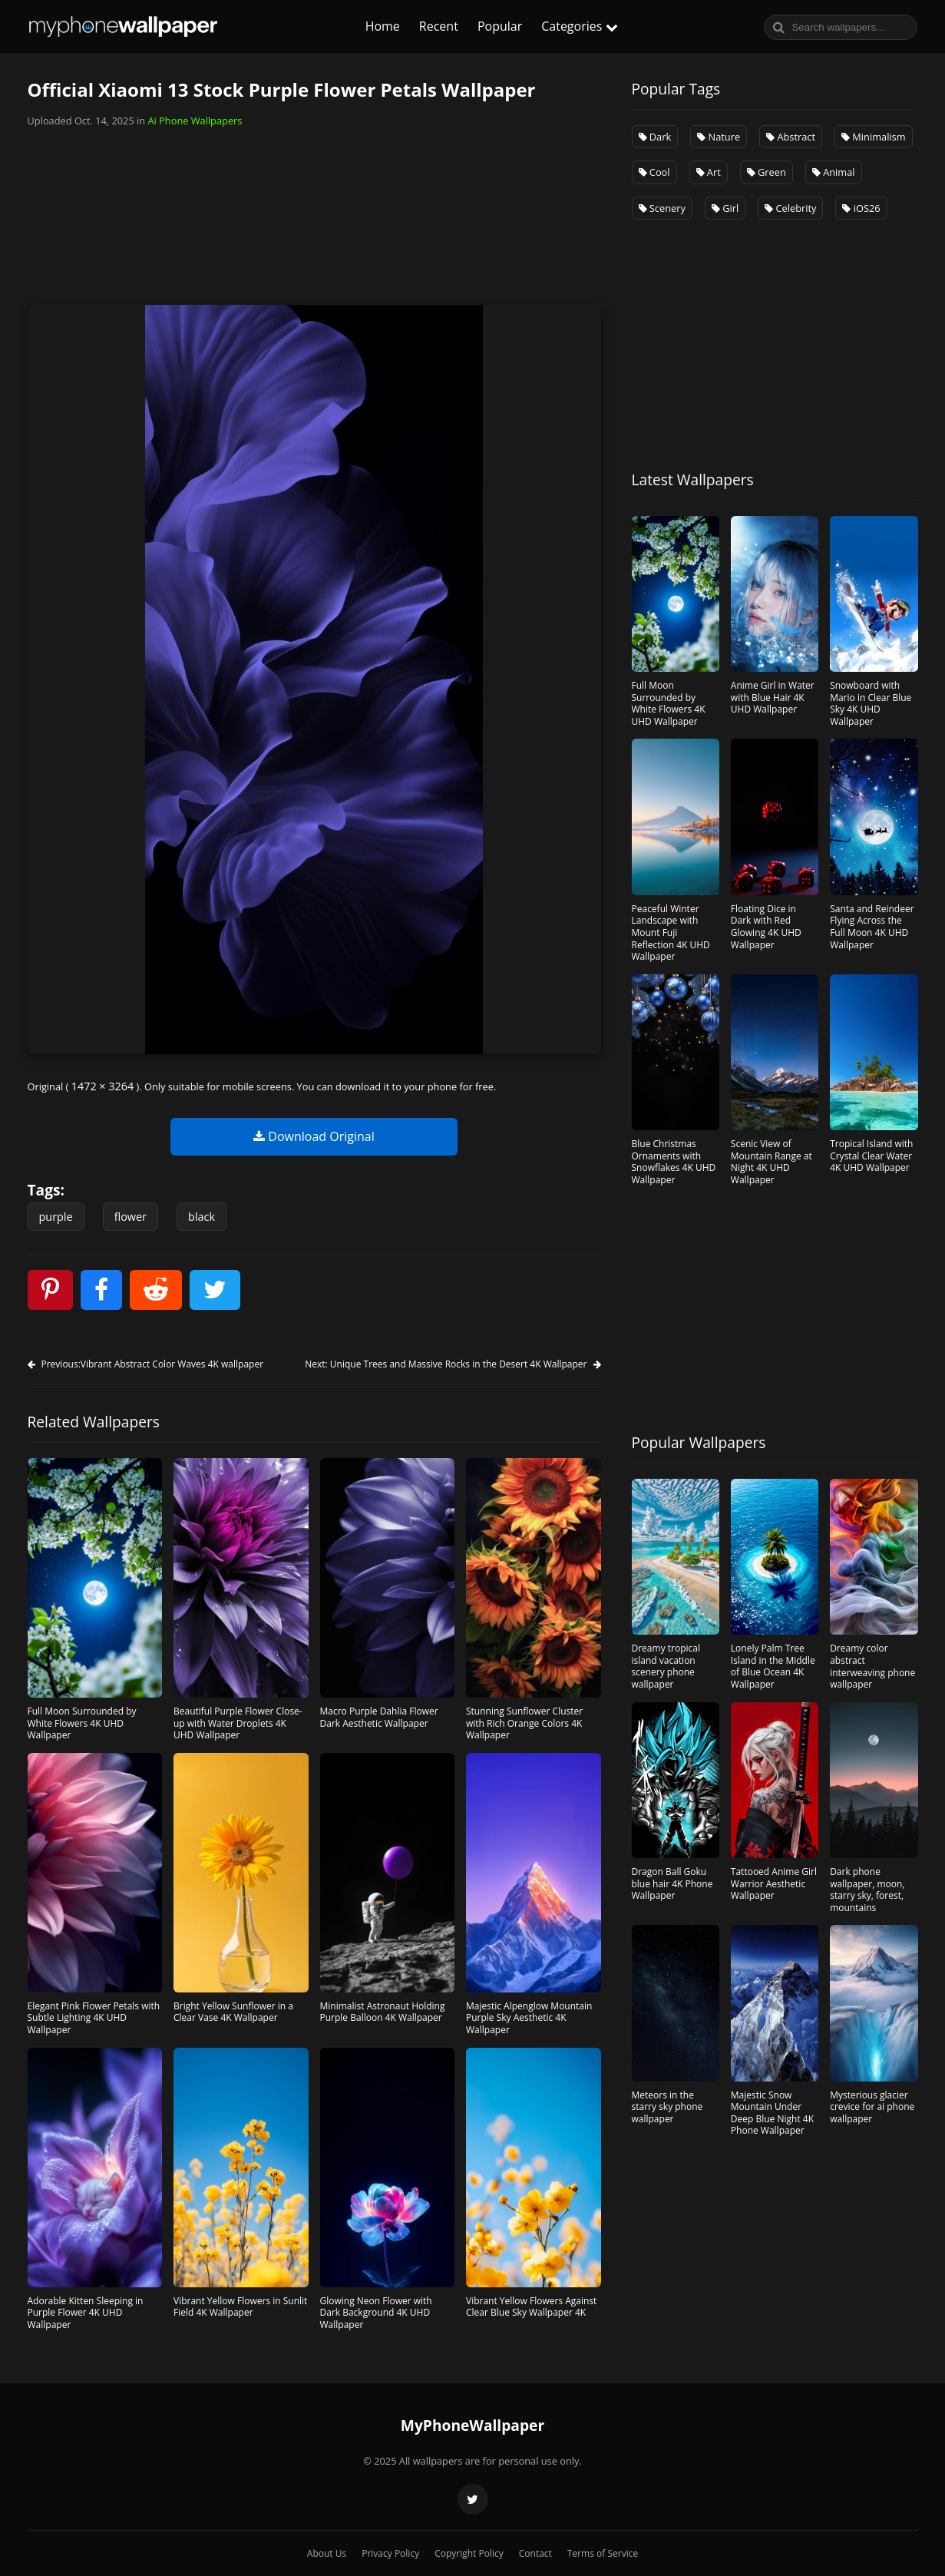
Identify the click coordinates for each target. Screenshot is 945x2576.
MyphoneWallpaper (124, 27)
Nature (718, 137)
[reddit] (156, 1290)
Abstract (790, 137)
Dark (655, 137)
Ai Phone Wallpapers (194, 120)
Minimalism (873, 137)
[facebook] (101, 1290)
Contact (535, 2553)
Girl (725, 208)
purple (56, 1216)
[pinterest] (50, 1290)
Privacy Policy (390, 2553)
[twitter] (215, 1290)
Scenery (662, 208)
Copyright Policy (469, 2553)
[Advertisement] (314, 209)
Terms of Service (602, 2553)
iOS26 (861, 208)
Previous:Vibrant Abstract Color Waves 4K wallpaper (146, 1364)
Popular (499, 26)
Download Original (314, 1136)
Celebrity (790, 208)
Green (766, 172)
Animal (833, 172)
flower (130, 1216)
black (201, 1216)
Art (708, 172)
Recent (438, 26)
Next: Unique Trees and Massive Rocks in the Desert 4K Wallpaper (452, 1364)
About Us (326, 2553)
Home (382, 26)
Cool (654, 172)
